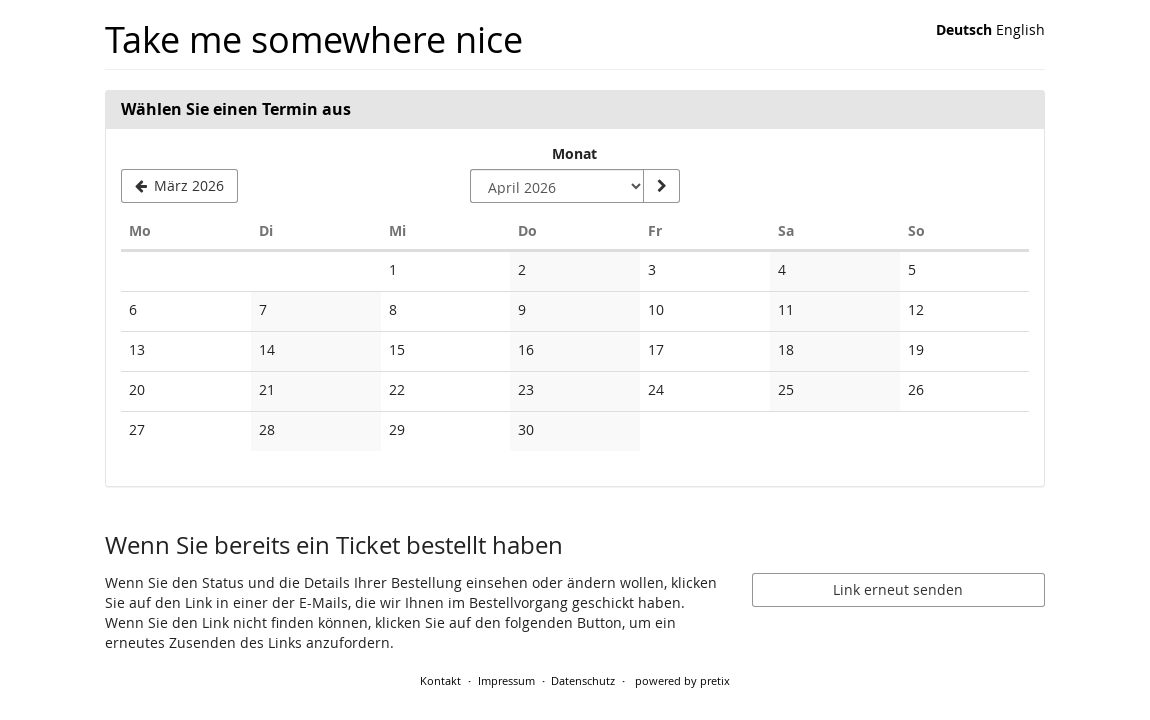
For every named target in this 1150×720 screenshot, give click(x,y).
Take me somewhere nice (314, 39)
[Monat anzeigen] (661, 186)
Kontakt (440, 680)
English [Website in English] (1020, 29)
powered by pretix (682, 680)
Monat (574, 153)
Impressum (506, 680)
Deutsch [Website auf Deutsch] (964, 29)
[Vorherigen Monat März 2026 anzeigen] (179, 186)
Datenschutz (583, 680)
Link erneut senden (898, 589)
